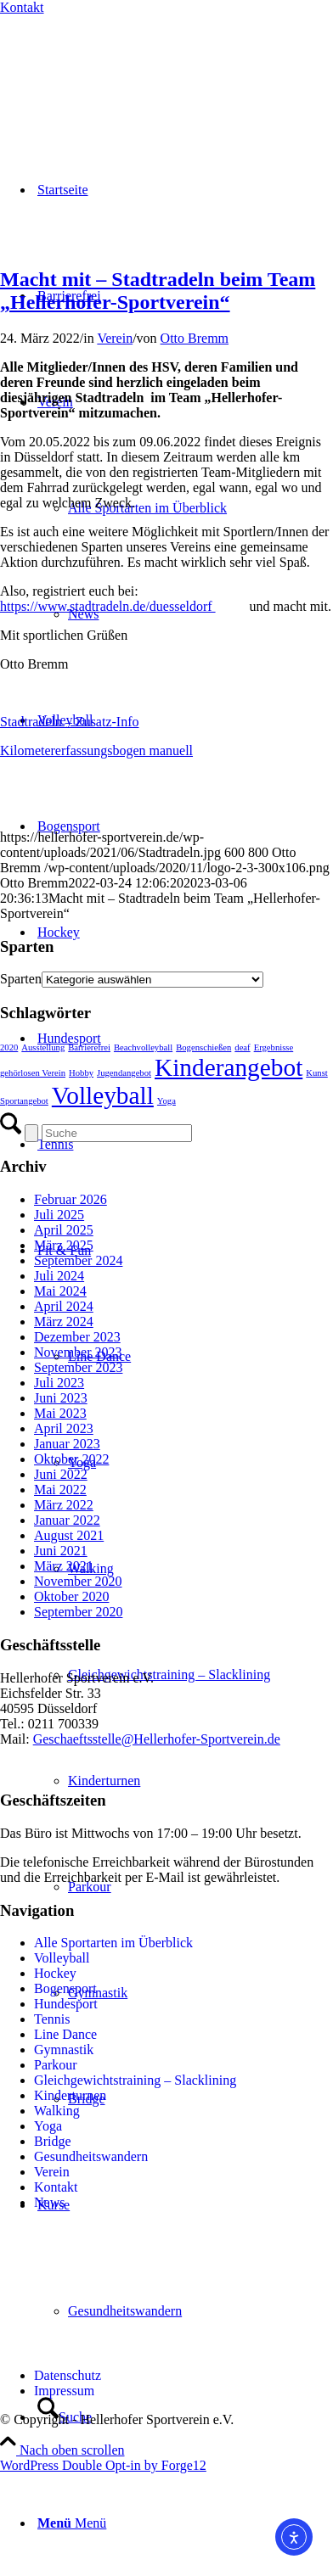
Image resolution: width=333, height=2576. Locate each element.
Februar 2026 (70, 1199)
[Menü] (72, 2523)
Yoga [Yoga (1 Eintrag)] (166, 1101)
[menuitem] (183, 508)
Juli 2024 (59, 1275)
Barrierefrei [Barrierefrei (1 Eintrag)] (89, 1047)
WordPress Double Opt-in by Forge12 (103, 2465)
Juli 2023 (59, 1382)
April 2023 (63, 1428)
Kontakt (22, 7)
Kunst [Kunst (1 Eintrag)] (316, 1073)
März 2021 (63, 1566)
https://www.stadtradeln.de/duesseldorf (108, 606)
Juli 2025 (59, 1214)
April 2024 (63, 1306)
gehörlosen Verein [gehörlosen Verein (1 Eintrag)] (32, 1073)
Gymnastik (63, 2049)
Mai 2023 (60, 1413)
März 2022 (63, 1505)
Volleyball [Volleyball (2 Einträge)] (103, 1095)
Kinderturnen (70, 2095)
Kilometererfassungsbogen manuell (96, 750)
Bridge (52, 2141)
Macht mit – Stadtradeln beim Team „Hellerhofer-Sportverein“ (157, 290)
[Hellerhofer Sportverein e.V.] (89, 70)
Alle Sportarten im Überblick (113, 1942)
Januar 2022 (67, 1520)
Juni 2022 (60, 1474)
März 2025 (63, 1245)
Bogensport (65, 1988)
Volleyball (61, 1958)
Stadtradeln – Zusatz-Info (69, 721)
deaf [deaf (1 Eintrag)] (242, 1047)
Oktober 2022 (71, 1459)
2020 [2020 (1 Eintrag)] (9, 1047)
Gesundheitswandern (91, 2156)
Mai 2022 (60, 1489)
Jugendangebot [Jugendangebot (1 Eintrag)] (124, 1073)
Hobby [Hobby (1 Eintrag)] (81, 1073)
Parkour (55, 2065)
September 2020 (78, 1611)
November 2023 (78, 1352)
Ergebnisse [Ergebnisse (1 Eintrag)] (274, 1047)
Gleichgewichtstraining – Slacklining (135, 2080)
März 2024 (63, 1321)
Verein (115, 338)
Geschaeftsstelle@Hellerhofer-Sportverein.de (156, 1739)
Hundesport (66, 2003)
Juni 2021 (60, 1550)
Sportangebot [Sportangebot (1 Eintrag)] (24, 1101)
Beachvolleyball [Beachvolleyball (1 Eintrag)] (143, 1047)
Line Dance (65, 2034)
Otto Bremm (195, 338)
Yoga (48, 2126)
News (49, 2202)
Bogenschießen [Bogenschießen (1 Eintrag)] (203, 1047)
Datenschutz (67, 2375)
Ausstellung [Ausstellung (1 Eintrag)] (43, 1047)
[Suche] (117, 1133)
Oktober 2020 (71, 1596)
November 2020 (78, 1581)
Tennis (52, 2019)
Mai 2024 (60, 1291)
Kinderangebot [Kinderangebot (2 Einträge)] (228, 1067)
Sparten (21, 979)
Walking (57, 2110)
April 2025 (63, 1230)
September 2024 (78, 1260)
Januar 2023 (67, 1443)
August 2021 (69, 1535)
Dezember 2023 (77, 1337)
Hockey (55, 1973)
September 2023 (78, 1367)
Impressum (64, 2390)
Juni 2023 (60, 1398)
